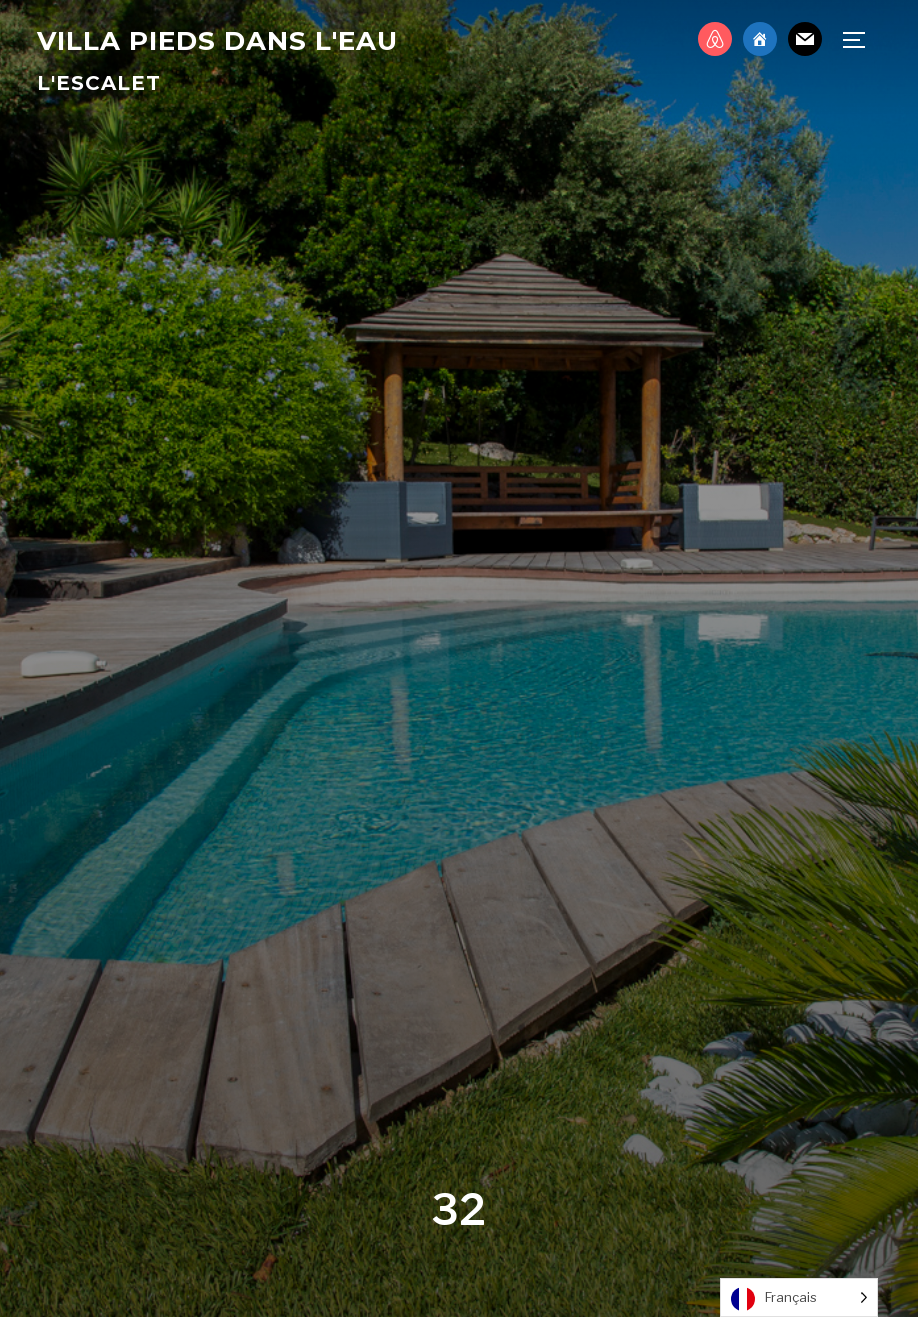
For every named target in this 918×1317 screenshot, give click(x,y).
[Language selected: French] (799, 1297)
